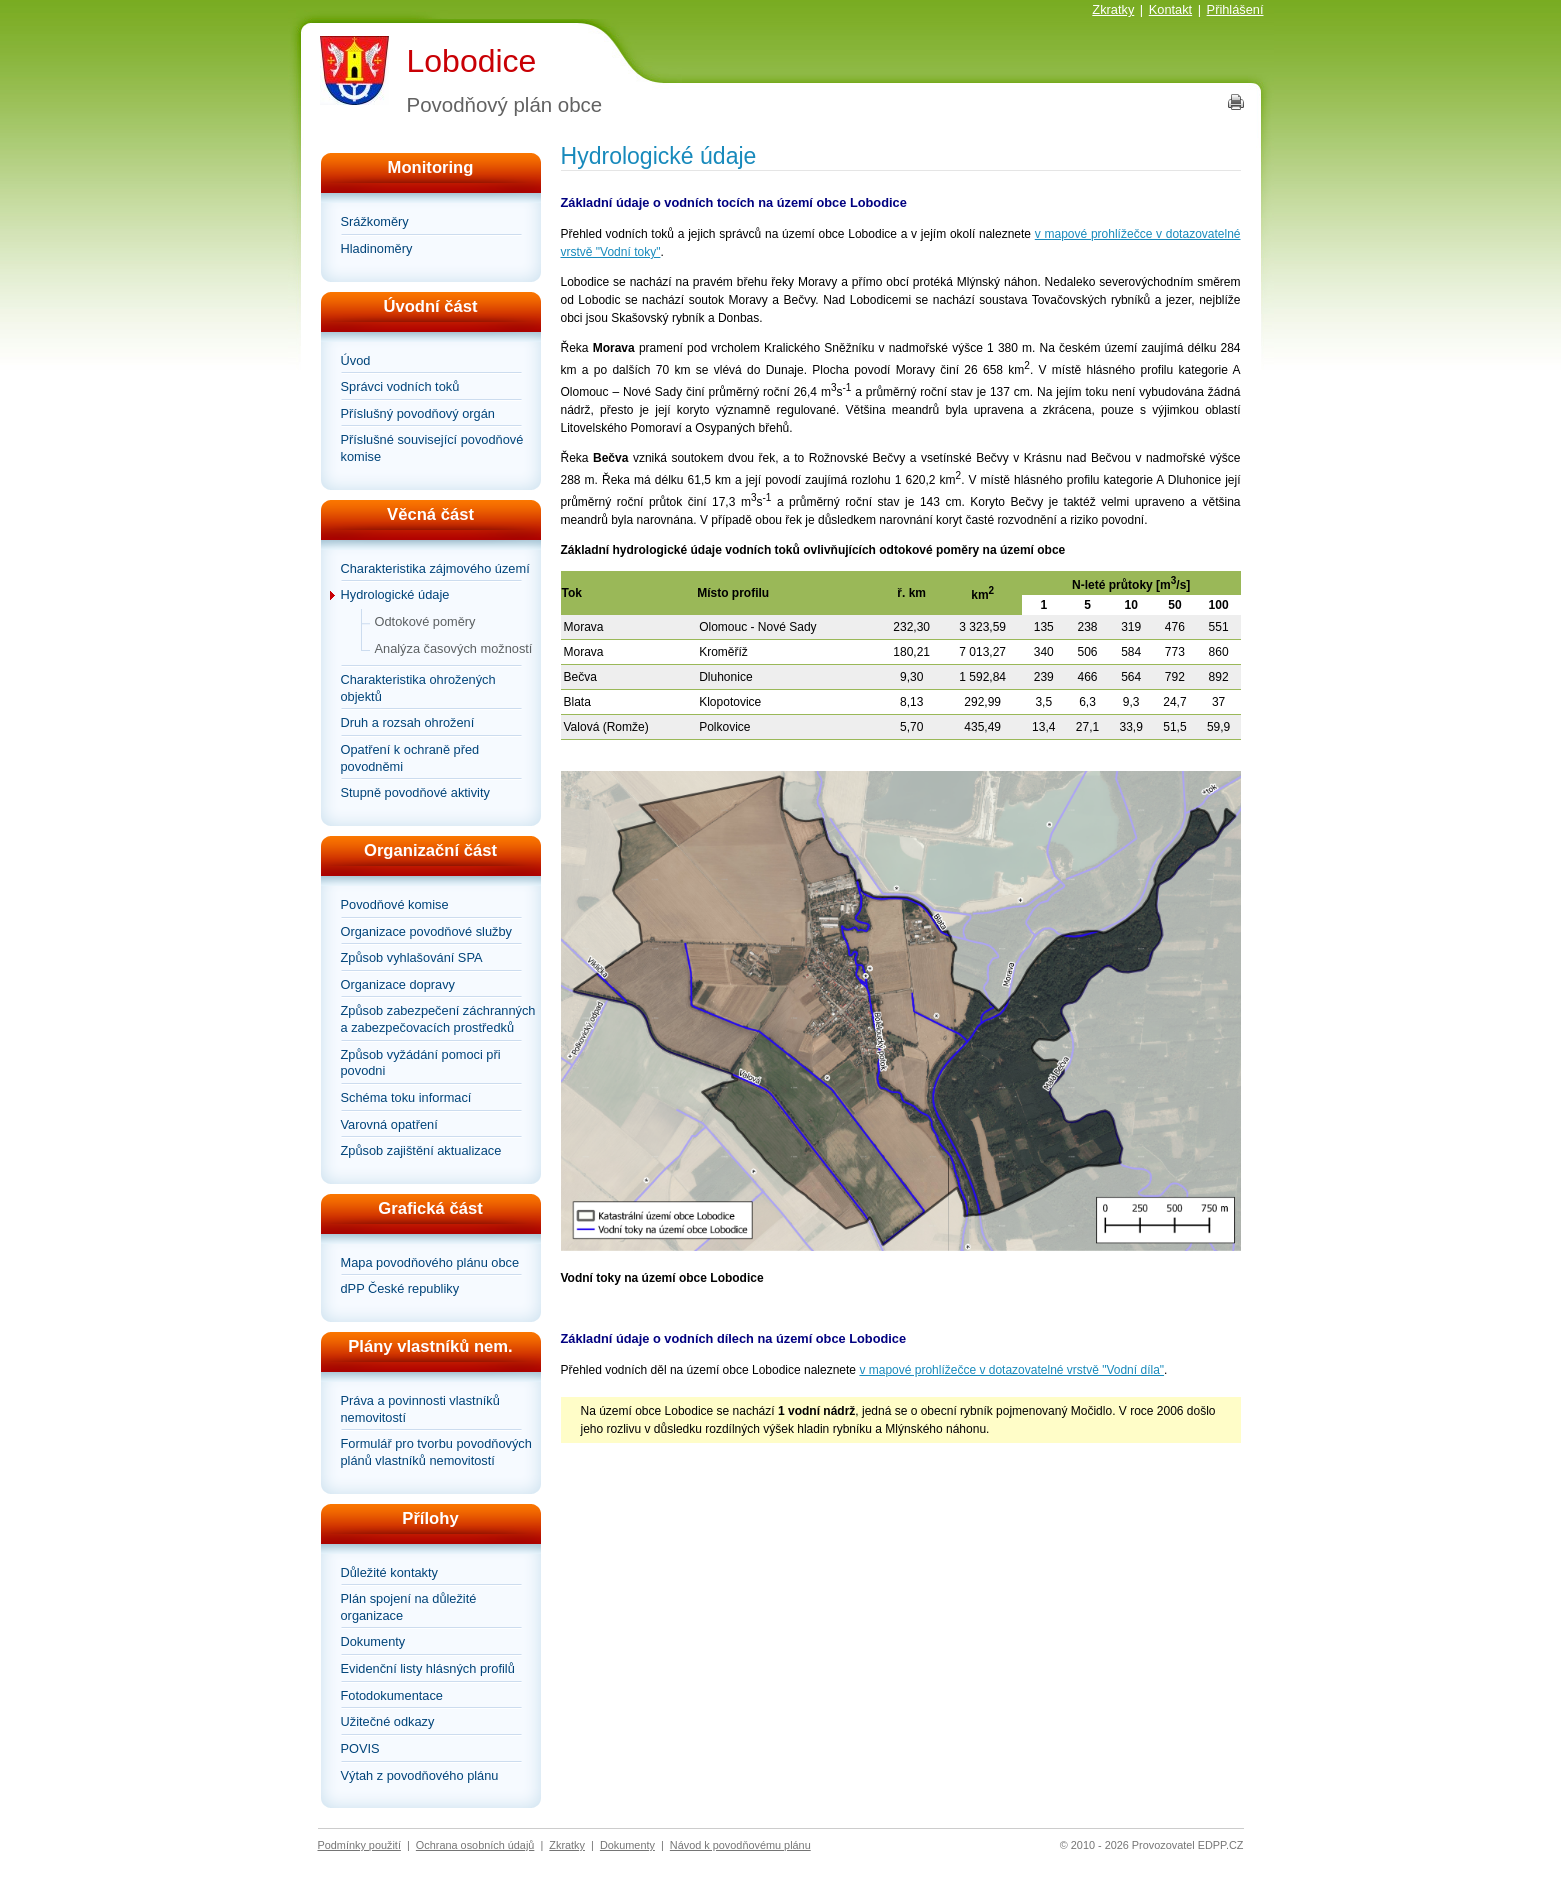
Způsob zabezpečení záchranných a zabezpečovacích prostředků (438, 1019)
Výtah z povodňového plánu (420, 1775)
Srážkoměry (375, 221)
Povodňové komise (395, 904)
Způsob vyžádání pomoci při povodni (421, 1063)
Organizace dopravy (398, 984)
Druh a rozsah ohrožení (408, 722)
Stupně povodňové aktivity (415, 792)
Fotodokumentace (392, 1695)
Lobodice (472, 61)
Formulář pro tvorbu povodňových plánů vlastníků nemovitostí (436, 1452)
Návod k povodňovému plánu (740, 1845)
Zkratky (1113, 9)
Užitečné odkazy (388, 1721)
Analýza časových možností (454, 648)
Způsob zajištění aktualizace (421, 1150)
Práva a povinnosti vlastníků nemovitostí (420, 1409)
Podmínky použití (359, 1845)
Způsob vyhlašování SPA (412, 957)
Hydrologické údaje (395, 594)
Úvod (356, 360)
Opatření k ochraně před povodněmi (410, 758)
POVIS (360, 1748)
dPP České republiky (400, 1288)
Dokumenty (373, 1641)
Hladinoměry (377, 248)
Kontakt (1170, 9)
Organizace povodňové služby (426, 931)
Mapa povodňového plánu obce (430, 1262)
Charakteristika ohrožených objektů (418, 688)
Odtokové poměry (425, 621)
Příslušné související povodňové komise (432, 448)
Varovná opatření (389, 1124)
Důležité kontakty (389, 1572)
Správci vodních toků (400, 386)
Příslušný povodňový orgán (418, 413)
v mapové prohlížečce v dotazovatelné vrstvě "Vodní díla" (1011, 1370)
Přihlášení (1235, 9)
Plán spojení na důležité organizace (409, 1607)
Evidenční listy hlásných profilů (428, 1668)
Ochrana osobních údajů (475, 1845)
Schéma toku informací (406, 1097)
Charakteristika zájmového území (435, 568)
